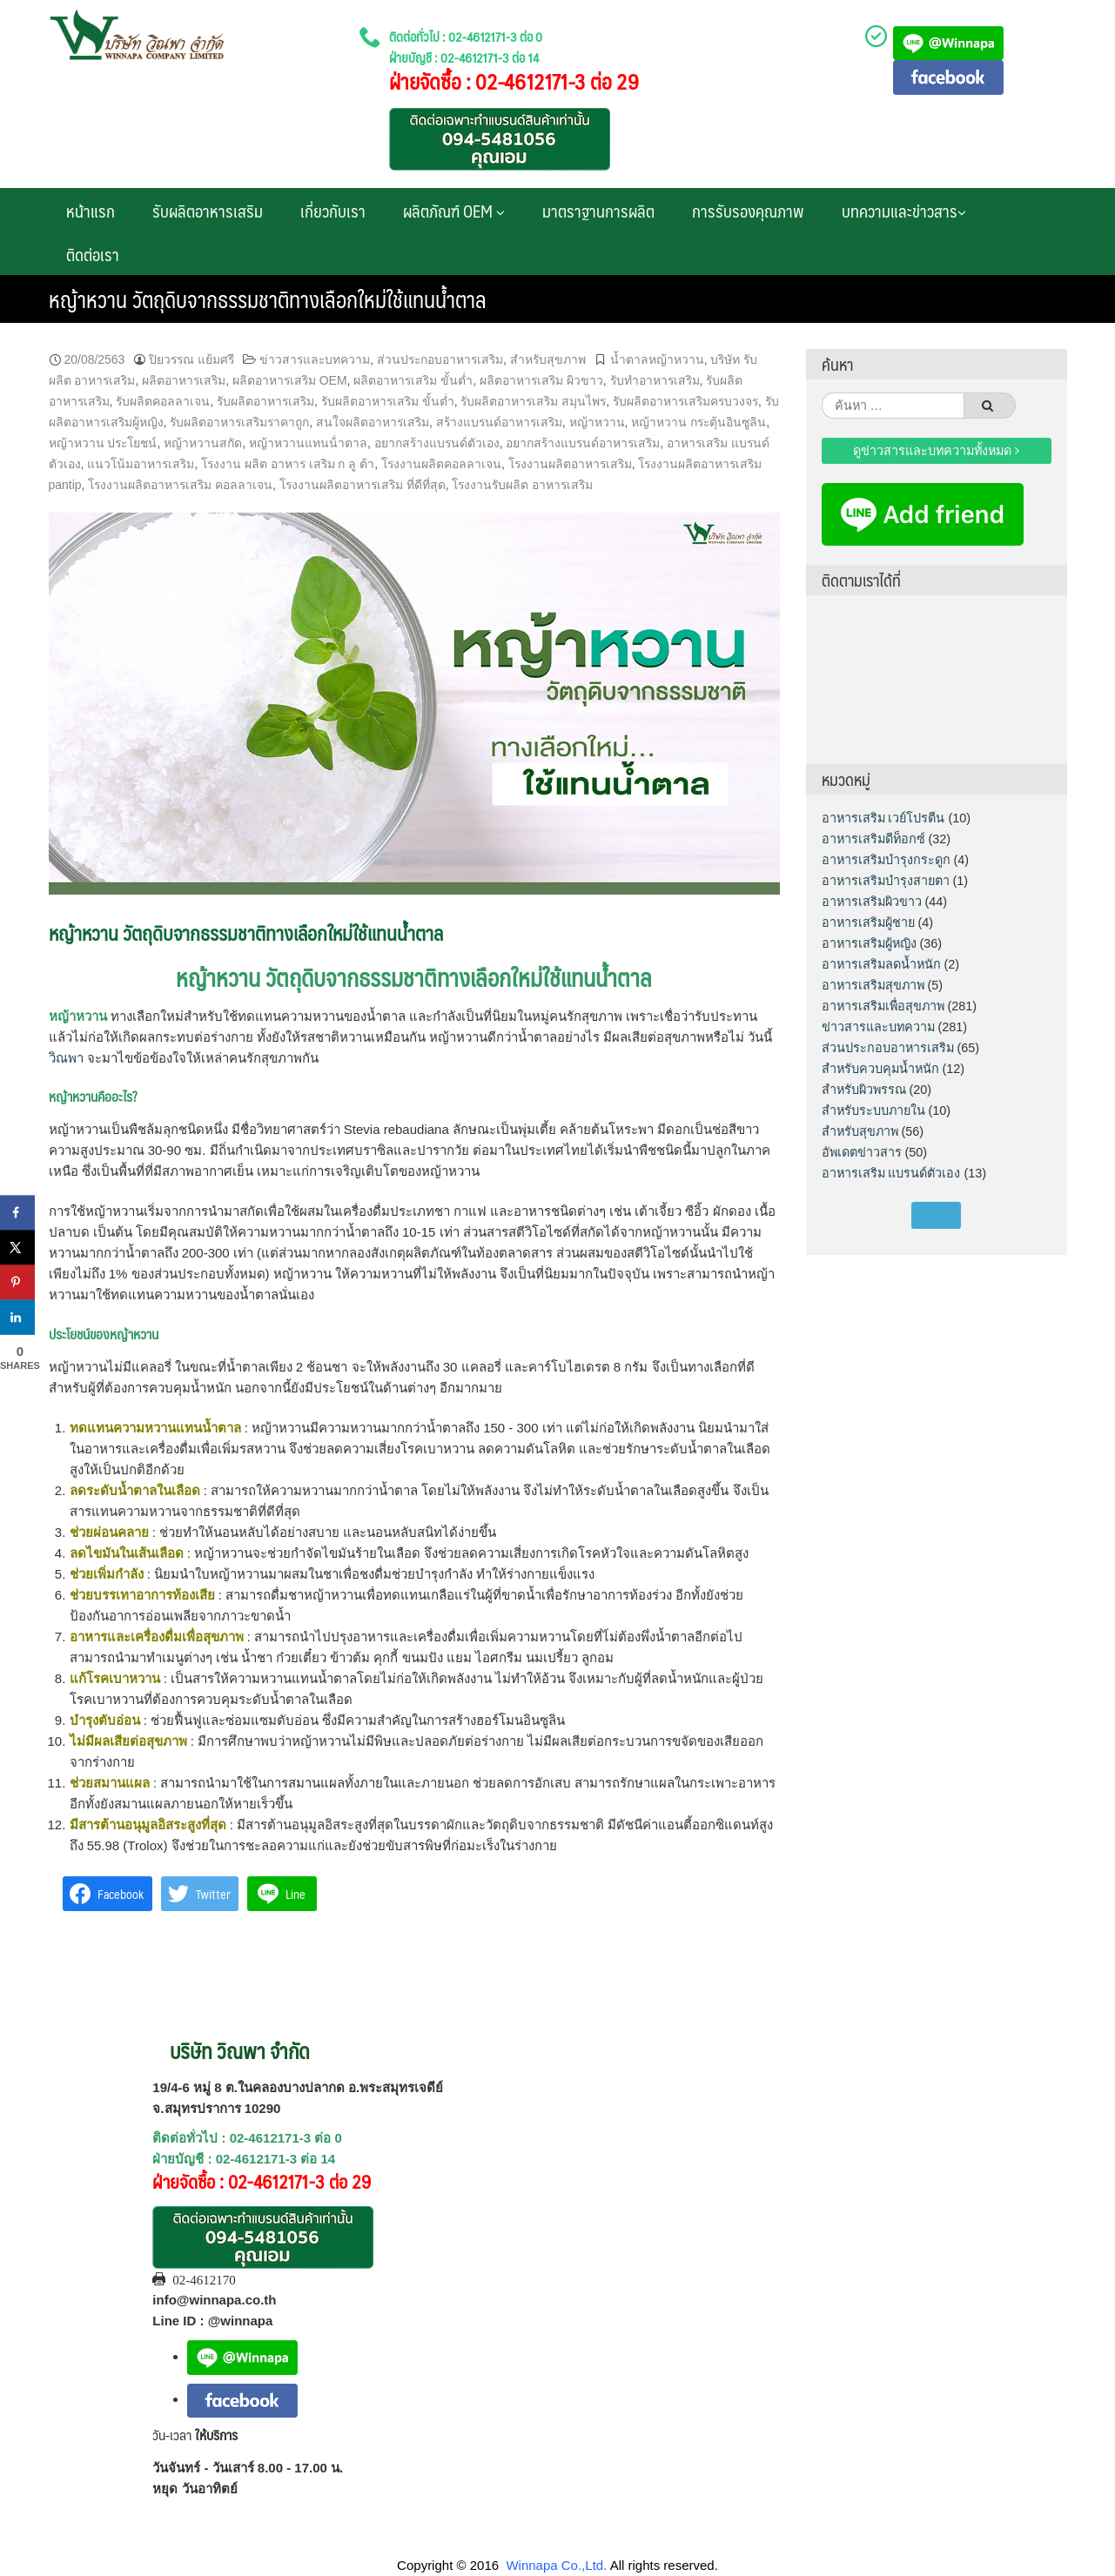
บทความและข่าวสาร (904, 211)
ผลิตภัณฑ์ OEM (454, 211)
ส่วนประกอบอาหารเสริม (440, 359)
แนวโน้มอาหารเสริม (140, 464)
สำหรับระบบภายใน (873, 1110)
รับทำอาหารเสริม (655, 380)
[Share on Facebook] (17, 1213)
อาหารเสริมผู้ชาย (868, 922)
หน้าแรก (90, 211)
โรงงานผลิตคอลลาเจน (441, 464)
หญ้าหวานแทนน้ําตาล (308, 443)
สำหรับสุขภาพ (548, 359)
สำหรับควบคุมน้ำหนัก (880, 1069)
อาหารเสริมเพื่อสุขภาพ (883, 1006)
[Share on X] (17, 1248)
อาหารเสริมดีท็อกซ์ (873, 839)
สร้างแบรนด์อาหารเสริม (499, 422)
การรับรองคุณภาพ (748, 211)
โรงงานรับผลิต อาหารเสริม (522, 485)
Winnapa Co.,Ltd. (556, 2565)
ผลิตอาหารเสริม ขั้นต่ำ (413, 380)
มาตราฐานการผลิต (598, 211)
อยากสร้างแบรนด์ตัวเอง (437, 443)
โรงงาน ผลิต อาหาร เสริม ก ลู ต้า (287, 464)
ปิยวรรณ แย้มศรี (191, 359)
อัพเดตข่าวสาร (862, 1152)
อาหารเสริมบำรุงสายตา (886, 881)
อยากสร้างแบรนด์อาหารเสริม (583, 443)
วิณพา (66, 1057)
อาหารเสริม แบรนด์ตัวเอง (891, 1173)
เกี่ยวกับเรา (333, 211)
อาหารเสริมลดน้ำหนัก (881, 964)
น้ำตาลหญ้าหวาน (657, 359)
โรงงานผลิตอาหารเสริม (570, 464)
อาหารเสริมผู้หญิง (869, 943)
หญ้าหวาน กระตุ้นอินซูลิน (698, 422)
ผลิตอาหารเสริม (183, 380)
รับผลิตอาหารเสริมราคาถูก (239, 422)
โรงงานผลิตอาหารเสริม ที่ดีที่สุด (362, 485)
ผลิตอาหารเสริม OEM (289, 380)
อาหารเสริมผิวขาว (872, 902)
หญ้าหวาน (597, 422)
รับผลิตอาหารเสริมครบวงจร (685, 401)
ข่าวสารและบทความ (314, 359)
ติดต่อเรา (92, 254)
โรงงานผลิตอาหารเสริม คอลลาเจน (180, 485)
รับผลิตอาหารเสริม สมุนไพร (533, 401)
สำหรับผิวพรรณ (864, 1090)
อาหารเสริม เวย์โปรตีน (883, 818)
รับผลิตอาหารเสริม (207, 211)
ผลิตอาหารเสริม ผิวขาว (541, 380)
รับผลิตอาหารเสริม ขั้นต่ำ (387, 401)
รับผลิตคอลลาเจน (163, 401)
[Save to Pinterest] (17, 1282)
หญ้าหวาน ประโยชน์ (103, 443)
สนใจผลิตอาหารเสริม (372, 422)
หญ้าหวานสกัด (203, 443)
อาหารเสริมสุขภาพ (873, 985)
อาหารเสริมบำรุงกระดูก (886, 860)
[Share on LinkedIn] (17, 1317)
